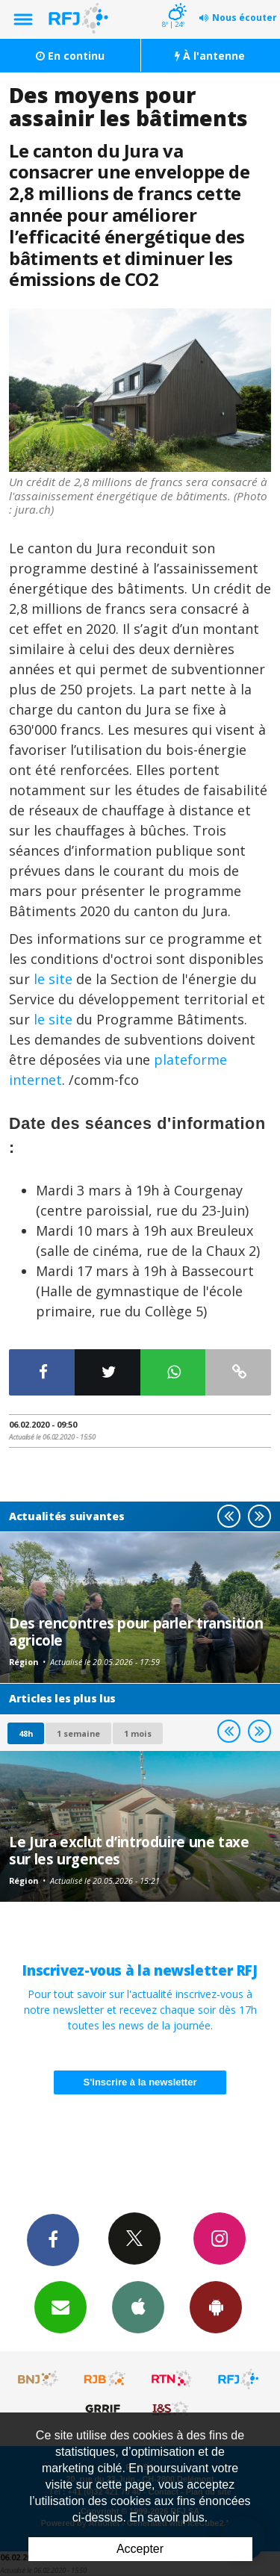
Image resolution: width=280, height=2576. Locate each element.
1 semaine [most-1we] (78, 1733)
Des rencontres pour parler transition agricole (136, 1631)
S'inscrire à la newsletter (140, 2082)
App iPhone (138, 2306)
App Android (216, 2306)
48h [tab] (26, 1733)
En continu (70, 56)
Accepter (140, 2548)
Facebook (53, 2239)
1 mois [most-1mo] (138, 1733)
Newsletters (60, 2306)
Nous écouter (244, 17)
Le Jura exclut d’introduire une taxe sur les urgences (129, 1849)
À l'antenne (210, 56)
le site (53, 979)
